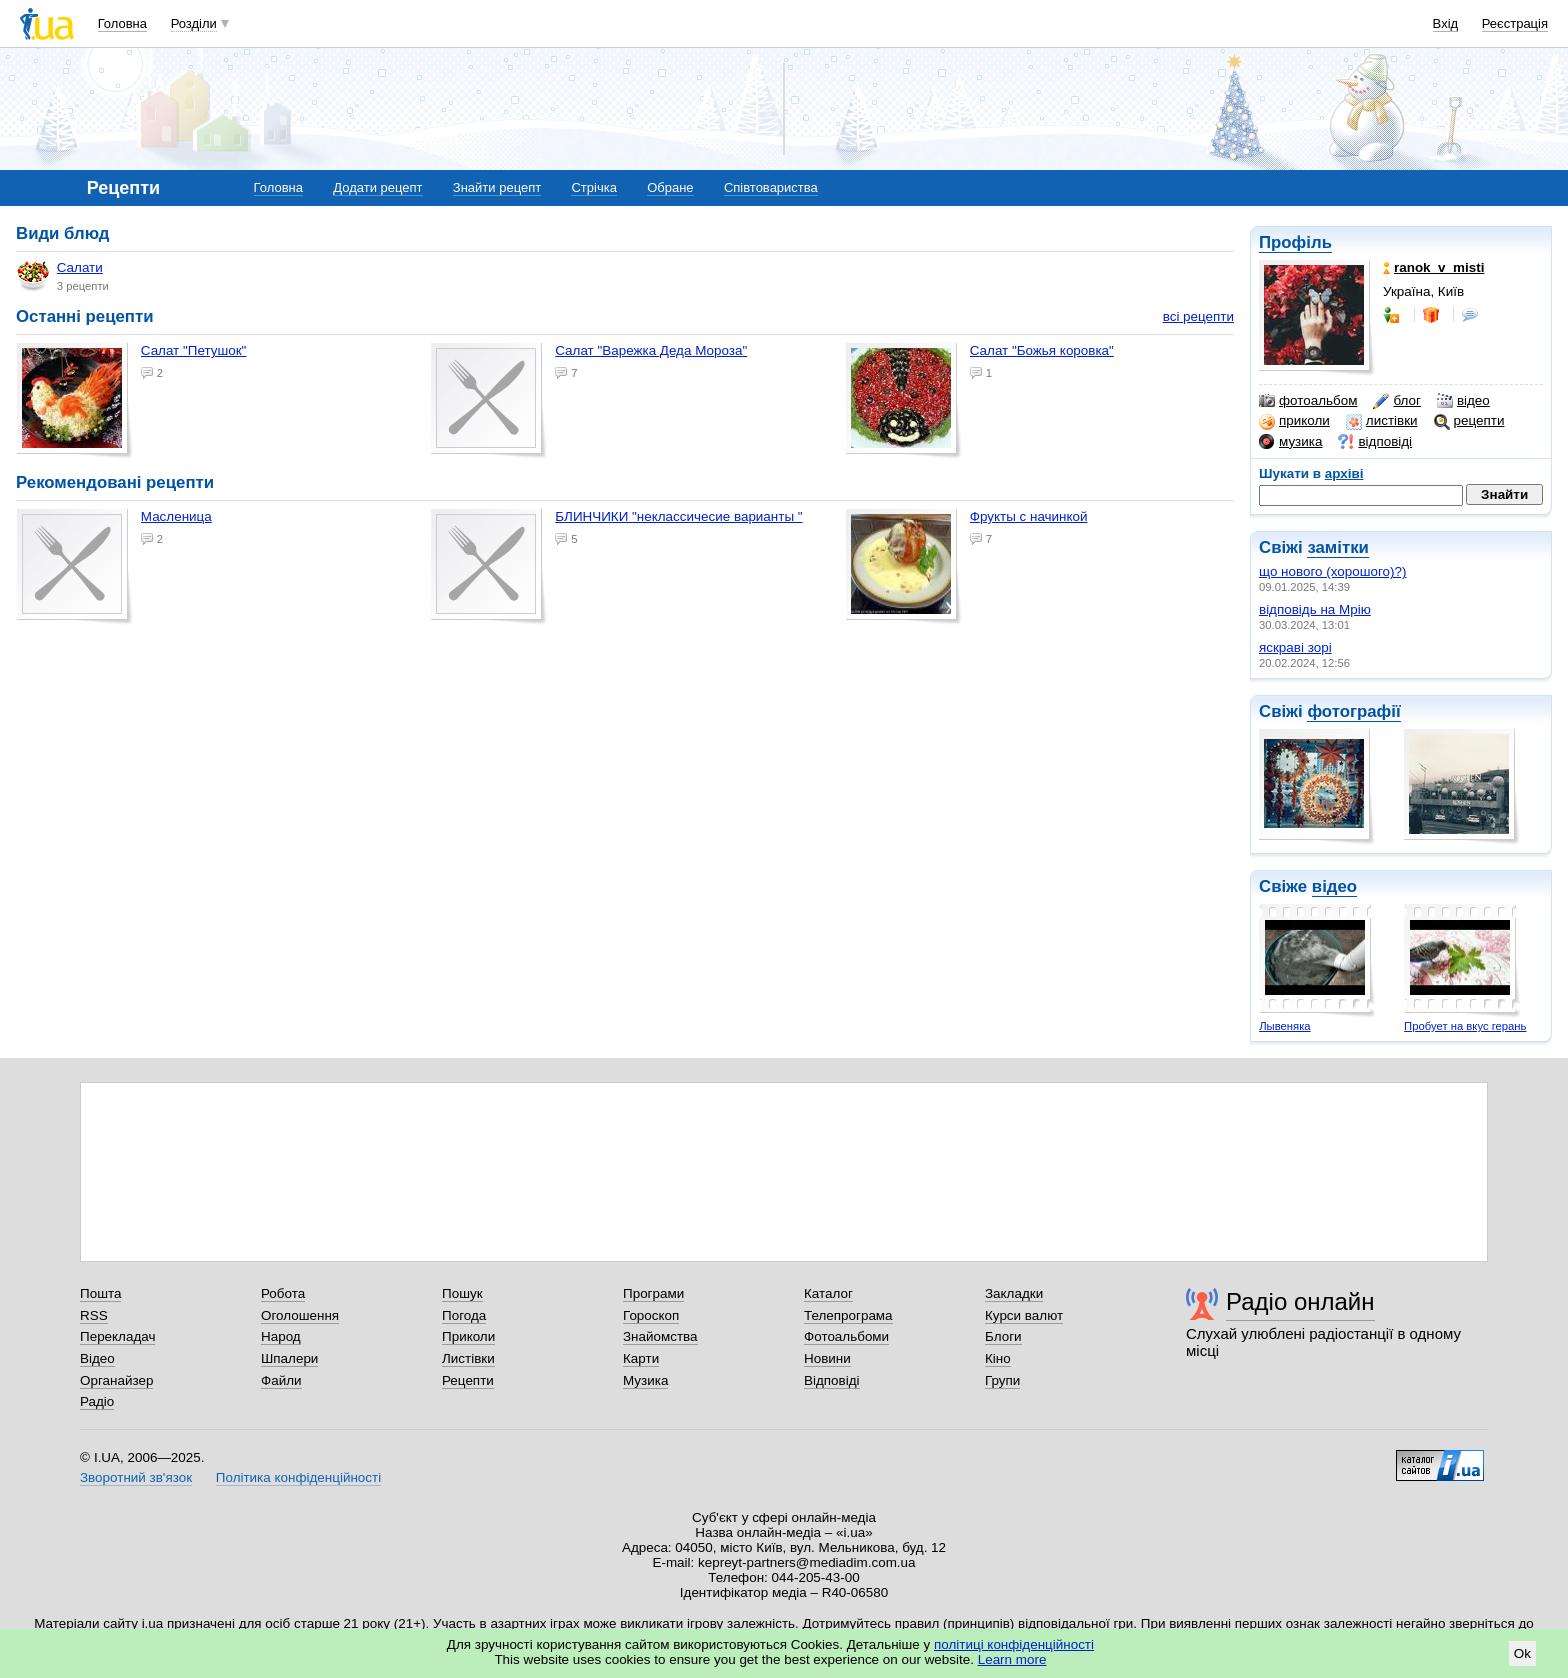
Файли (281, 1380)
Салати (60, 276)
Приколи (468, 1336)
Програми (653, 1293)
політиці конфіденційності (1014, 1644)
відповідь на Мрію (1315, 609)
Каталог (828, 1293)
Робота (283, 1293)
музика (1290, 442)
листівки (1382, 421)
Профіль (1295, 242)
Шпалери (289, 1358)
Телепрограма (848, 1315)
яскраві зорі (1295, 647)
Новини (827, 1358)
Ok (1522, 1653)
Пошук (462, 1293)
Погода (464, 1315)
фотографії (1353, 711)
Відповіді (832, 1380)
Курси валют (1024, 1315)
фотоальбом (1308, 401)
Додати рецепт (377, 187)
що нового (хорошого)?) (1333, 571)
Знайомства (660, 1336)
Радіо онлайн (1300, 1301)
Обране (670, 187)
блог (1396, 401)
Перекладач (117, 1336)
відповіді (1375, 442)
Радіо (97, 1401)
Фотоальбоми (846, 1336)
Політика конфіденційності (298, 1477)
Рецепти (468, 1380)
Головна (122, 23)
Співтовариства (771, 187)
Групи (1002, 1380)
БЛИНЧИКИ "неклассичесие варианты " (678, 516)
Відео (97, 1358)
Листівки (468, 1358)
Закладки (1014, 1293)
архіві (1344, 473)
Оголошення (300, 1315)
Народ (281, 1336)
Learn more (1012, 1659)
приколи (1294, 421)
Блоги (1003, 1336)
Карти (641, 1358)
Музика (645, 1380)
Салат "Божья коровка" (1042, 350)
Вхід (1446, 23)
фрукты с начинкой (1029, 516)
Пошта (100, 1293)
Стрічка (593, 187)
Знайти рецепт (497, 187)
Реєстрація (1515, 23)
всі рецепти (1198, 316)
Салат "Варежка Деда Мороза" (651, 350)
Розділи (194, 23)
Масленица (176, 516)
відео (1463, 401)
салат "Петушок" (194, 350)
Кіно (998, 1358)
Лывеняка (1284, 1026)
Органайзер (116, 1380)
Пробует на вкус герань (1465, 1026)
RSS (94, 1315)
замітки (1338, 547)
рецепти (1469, 421)
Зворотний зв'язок (136, 1477)
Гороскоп (651, 1315)
